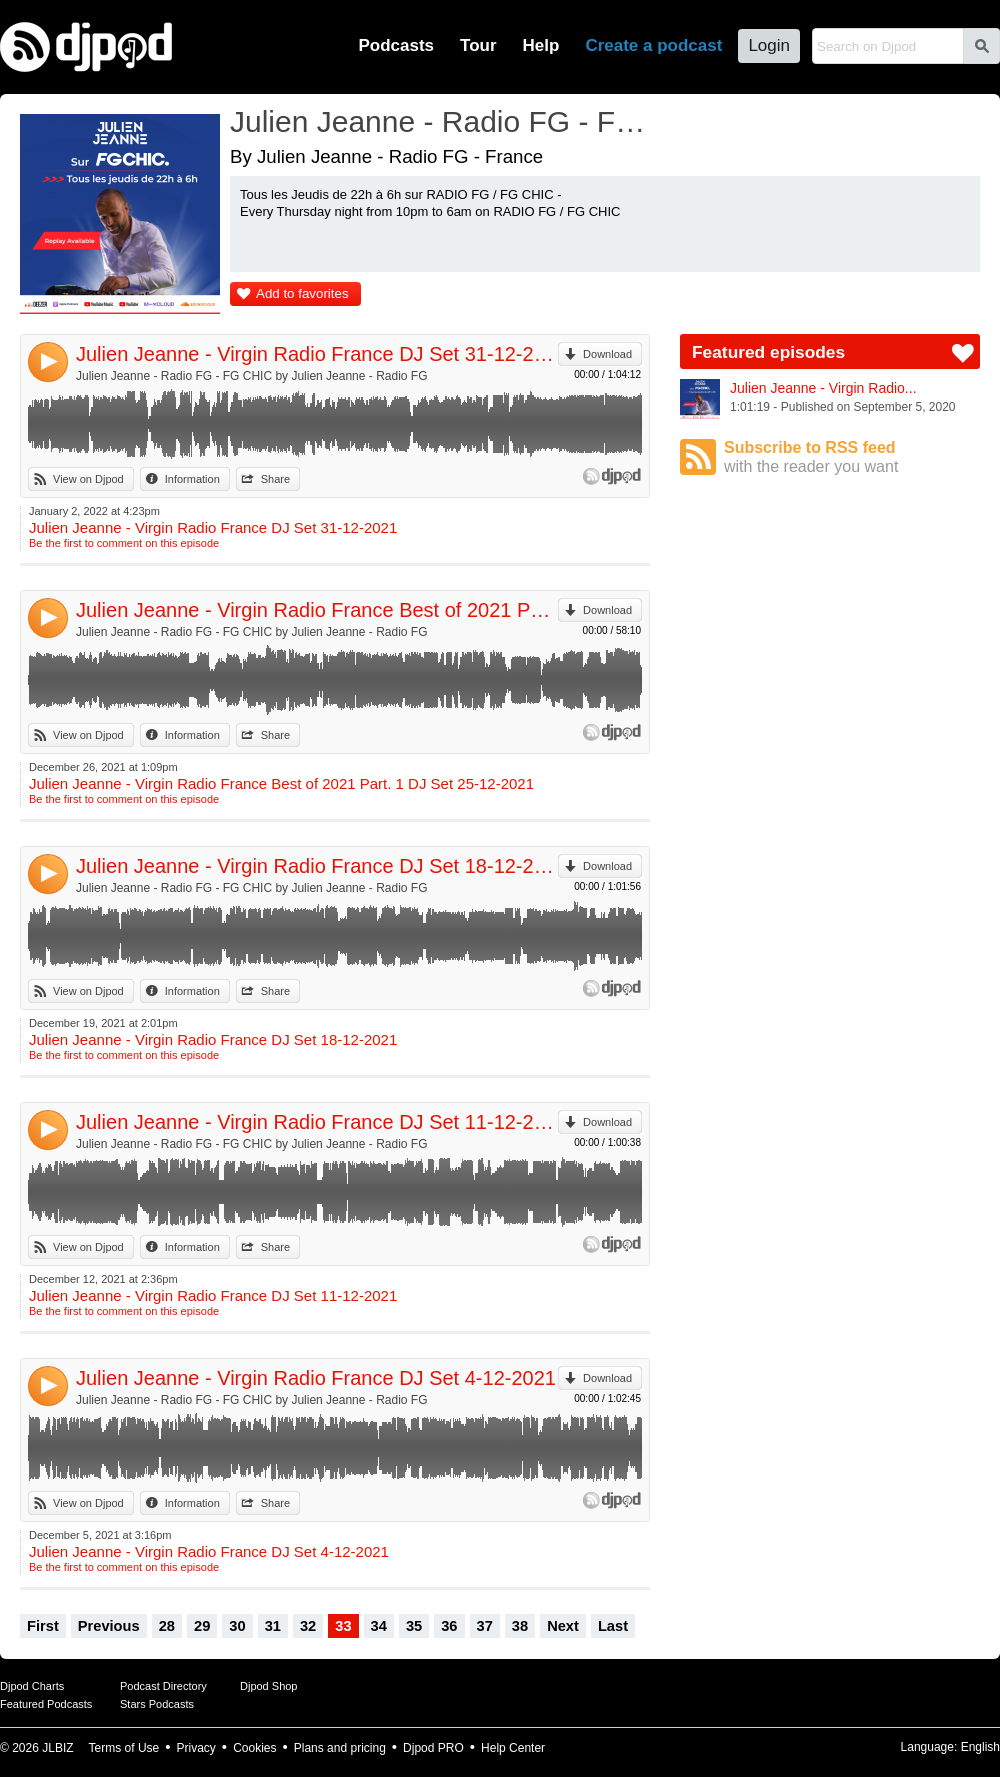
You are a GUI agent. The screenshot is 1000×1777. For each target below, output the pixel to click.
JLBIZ (57, 1748)
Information (192, 479)
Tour (478, 45)
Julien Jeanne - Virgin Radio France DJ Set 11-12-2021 (317, 1122)
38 (520, 1626)
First (43, 1626)
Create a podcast (653, 45)
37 (485, 1626)
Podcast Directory (163, 1686)
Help (541, 45)
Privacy (196, 1748)
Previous (109, 1626)
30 (237, 1626)
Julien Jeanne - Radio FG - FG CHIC (445, 121)
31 (273, 1626)
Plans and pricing (340, 1748)
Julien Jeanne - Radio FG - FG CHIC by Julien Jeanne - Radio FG (251, 376)
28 (167, 1626)
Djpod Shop (269, 1686)
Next (563, 1626)
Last (613, 1626)
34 (379, 1626)
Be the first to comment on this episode (124, 543)
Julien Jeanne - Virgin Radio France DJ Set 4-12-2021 (316, 1378)
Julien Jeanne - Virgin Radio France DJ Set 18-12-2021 (317, 866)
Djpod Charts (32, 1686)
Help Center (513, 1748)
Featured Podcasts (46, 1704)
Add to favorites (302, 293)
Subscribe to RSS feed (852, 457)
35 (414, 1626)
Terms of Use (124, 1748)
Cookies (254, 1748)
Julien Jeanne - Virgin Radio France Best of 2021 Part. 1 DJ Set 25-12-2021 (317, 610)
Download (607, 354)
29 (202, 1626)
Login (769, 45)
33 (343, 1626)
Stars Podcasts (157, 1704)
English (980, 1747)
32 (308, 1626)
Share (275, 479)
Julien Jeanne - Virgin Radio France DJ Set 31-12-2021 (317, 354)
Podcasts (396, 45)
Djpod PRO (433, 1748)
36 (449, 1626)
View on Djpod (88, 479)
